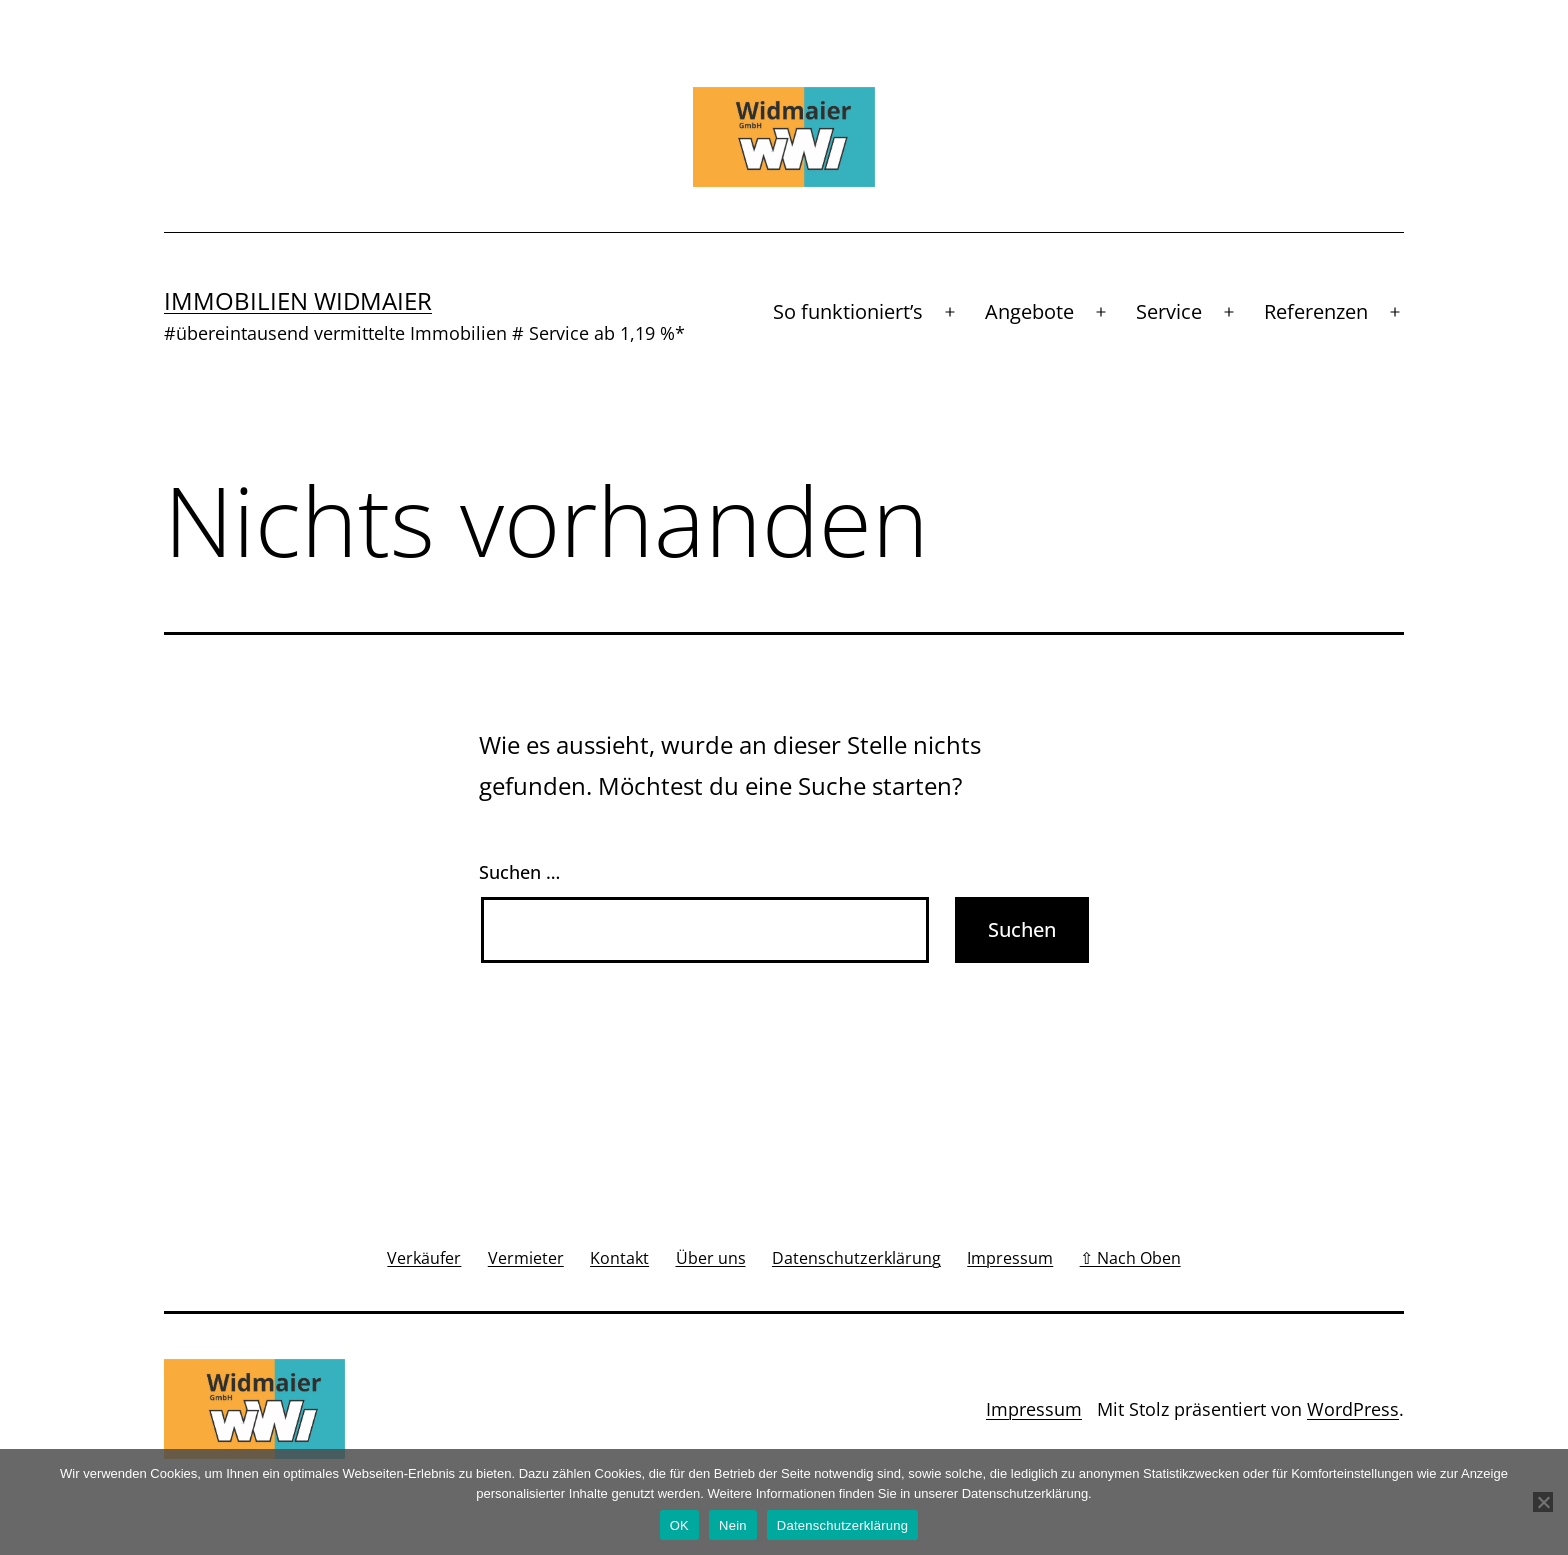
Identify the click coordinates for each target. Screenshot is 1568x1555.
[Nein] (1543, 1502)
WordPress (1353, 1409)
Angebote (1029, 311)
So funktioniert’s (848, 311)
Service (1169, 311)
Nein (733, 1525)
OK (679, 1525)
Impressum (1034, 1409)
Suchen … (519, 872)
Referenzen (1316, 311)
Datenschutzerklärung (842, 1525)
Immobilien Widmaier (298, 300)
